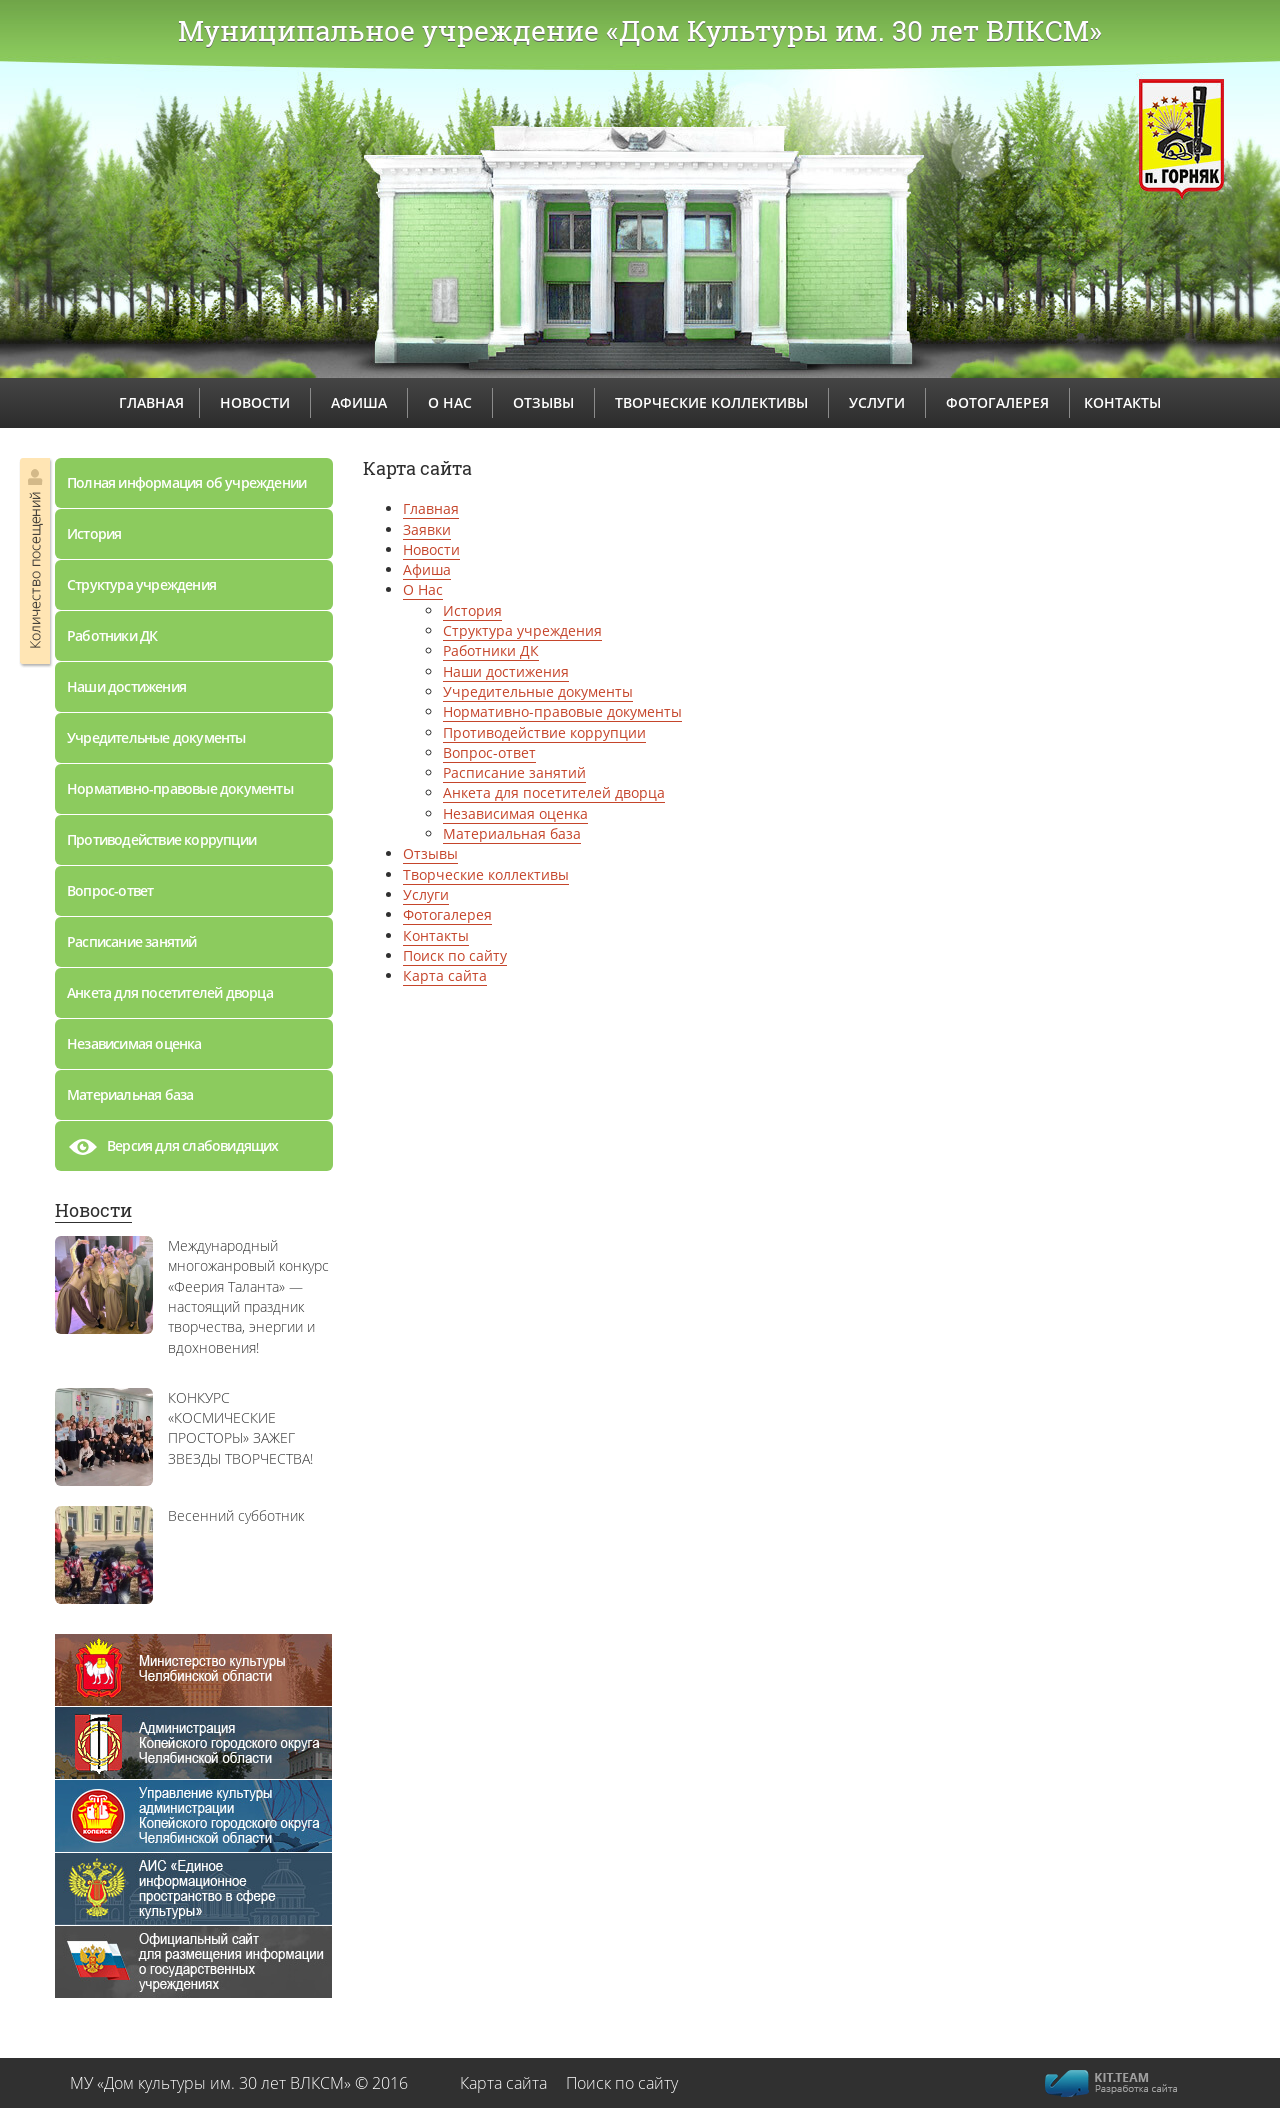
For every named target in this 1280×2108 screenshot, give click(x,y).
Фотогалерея (447, 914)
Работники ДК (112, 635)
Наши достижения (126, 686)
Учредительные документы (156, 737)
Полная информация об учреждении (186, 482)
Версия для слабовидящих (173, 1151)
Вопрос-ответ (110, 890)
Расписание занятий (132, 941)
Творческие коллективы (486, 874)
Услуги (426, 894)
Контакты (436, 935)
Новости (93, 1210)
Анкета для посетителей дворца (170, 992)
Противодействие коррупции (161, 839)
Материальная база (130, 1094)
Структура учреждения (141, 584)
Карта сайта (445, 975)
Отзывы (430, 853)
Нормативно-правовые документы (180, 788)
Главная (431, 508)
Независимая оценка (134, 1043)
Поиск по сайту (455, 955)
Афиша (427, 569)
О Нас (423, 589)
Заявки (427, 529)
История (94, 533)
